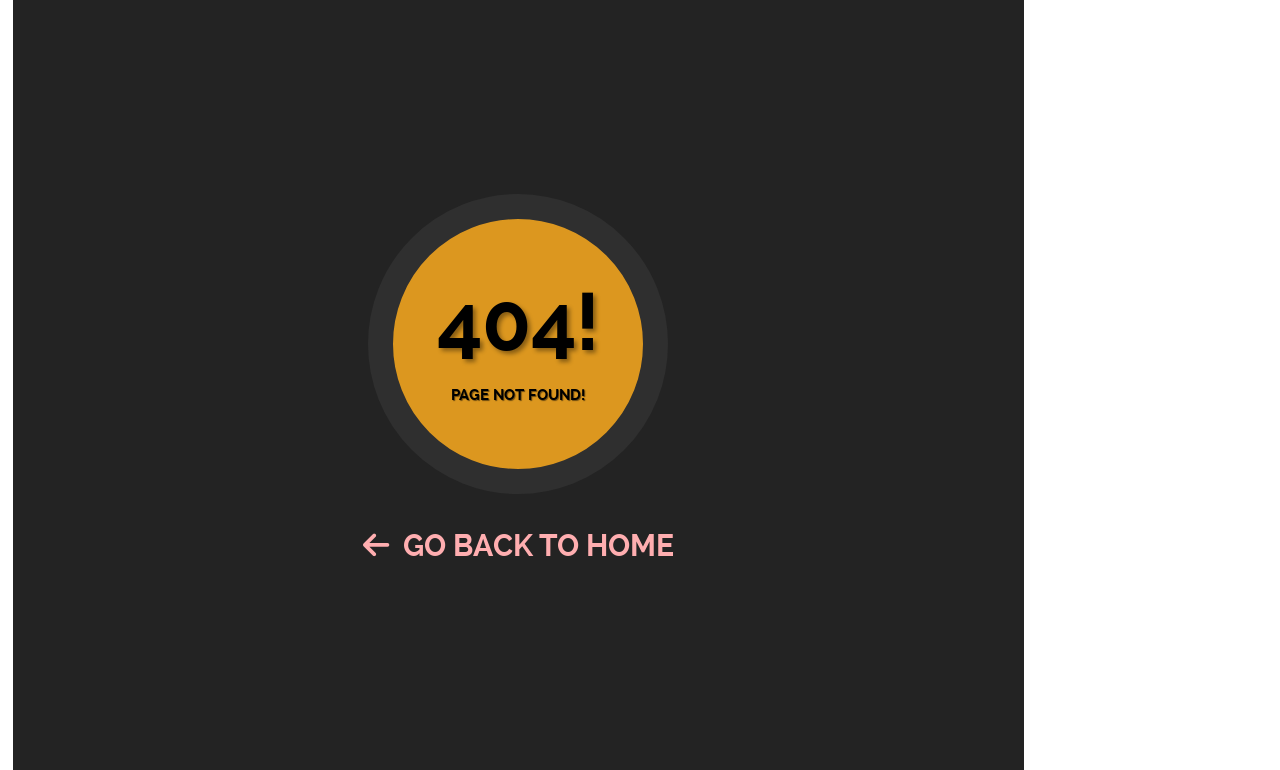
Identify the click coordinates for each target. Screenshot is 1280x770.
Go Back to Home (518, 545)
